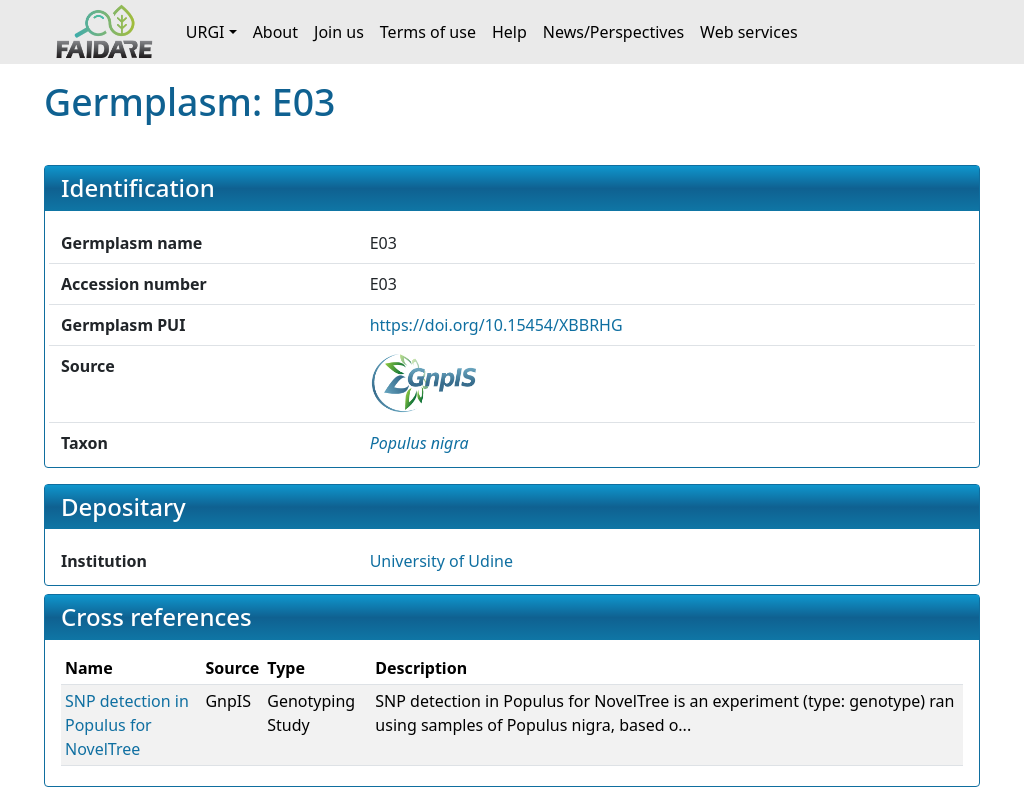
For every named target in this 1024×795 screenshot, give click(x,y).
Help (509, 32)
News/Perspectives (613, 32)
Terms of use (428, 32)
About (275, 32)
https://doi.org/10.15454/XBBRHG (496, 325)
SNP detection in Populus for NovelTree (127, 725)
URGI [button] (205, 32)
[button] (419, 443)
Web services (749, 32)
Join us (339, 32)
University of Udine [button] (441, 561)
